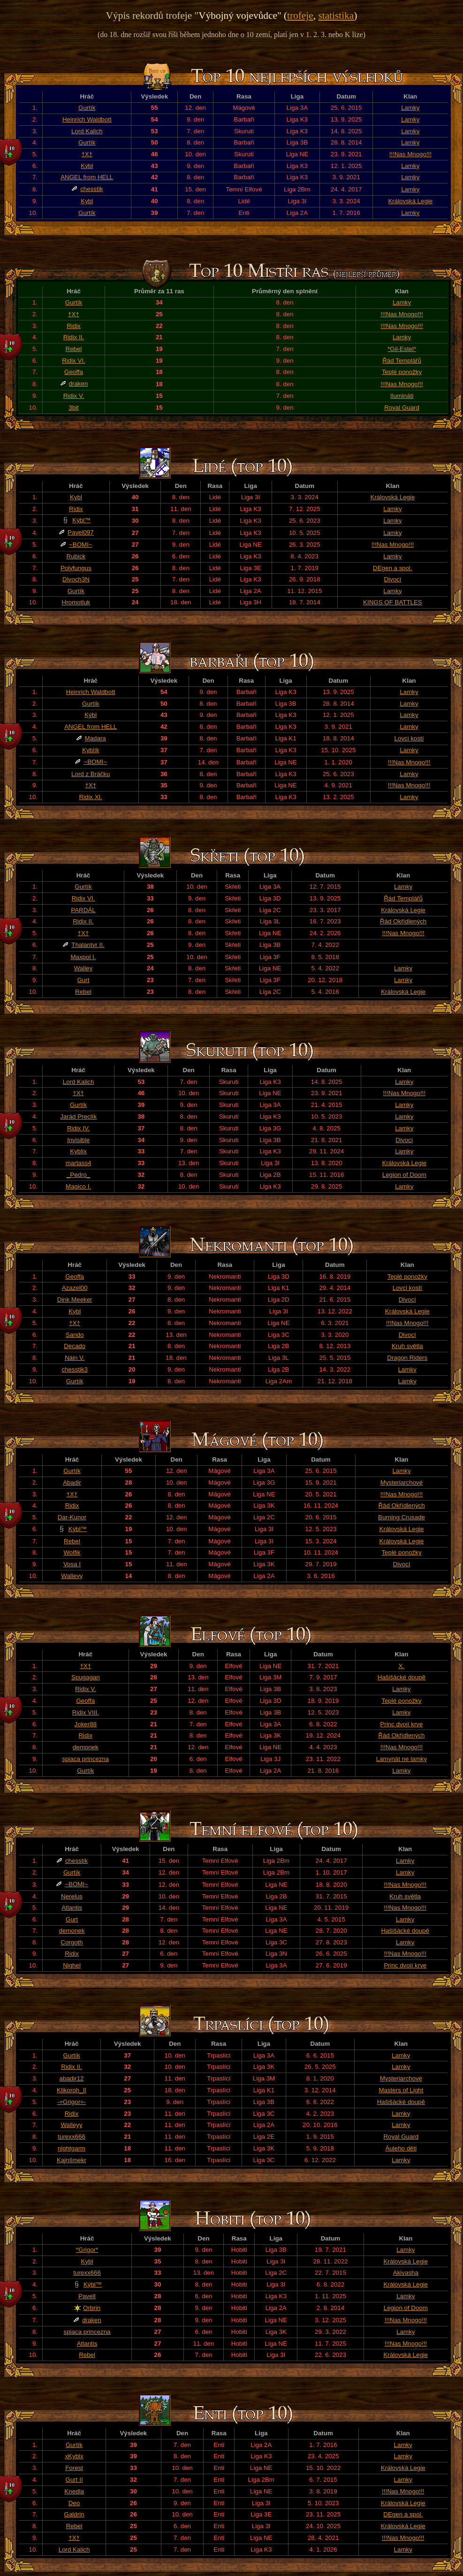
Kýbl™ (81, 520)
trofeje (300, 15)
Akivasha (405, 2272)
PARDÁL (83, 910)
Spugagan (85, 1677)
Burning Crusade (401, 1517)
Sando (75, 1334)
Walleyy (72, 1575)
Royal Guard (401, 407)
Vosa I (72, 1564)
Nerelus (72, 1896)
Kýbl (87, 165)
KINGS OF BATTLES (392, 602)
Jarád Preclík (78, 1116)
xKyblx (74, 2456)
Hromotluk (76, 602)
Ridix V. (73, 395)
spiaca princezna (85, 1758)
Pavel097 (81, 532)
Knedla (74, 2491)
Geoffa (73, 371)
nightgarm (71, 2148)
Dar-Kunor (72, 1517)
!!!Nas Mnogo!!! (410, 154)
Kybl (87, 201)
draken (78, 383)
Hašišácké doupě (401, 1677)
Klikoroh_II (71, 2090)
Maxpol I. (83, 956)
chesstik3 (74, 1369)
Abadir (72, 1482)
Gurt (83, 979)
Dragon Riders (407, 1357)
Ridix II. (73, 337)
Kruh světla (407, 1345)
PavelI (87, 2296)
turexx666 (71, 2136)
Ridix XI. (90, 796)
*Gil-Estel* (401, 348)
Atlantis (71, 1907)
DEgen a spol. (392, 568)
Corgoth (72, 1942)
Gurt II (74, 2479)
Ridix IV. (78, 1128)
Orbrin (91, 2307)
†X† (86, 154)
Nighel (72, 1965)
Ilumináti (402, 395)
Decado (74, 1345)
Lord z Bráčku (90, 773)
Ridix (74, 325)
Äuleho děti (401, 2148)
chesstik (91, 188)
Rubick (76, 556)
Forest (74, 2467)
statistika (336, 15)
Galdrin (74, 2514)
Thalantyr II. (87, 944)
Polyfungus (76, 568)
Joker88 (86, 1724)
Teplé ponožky (402, 371)
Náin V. (74, 1357)
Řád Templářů (401, 360)
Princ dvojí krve (401, 1724)
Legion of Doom (404, 1174)
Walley (83, 968)
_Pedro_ (78, 1174)
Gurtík (86, 107)
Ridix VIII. (85, 1712)
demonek (86, 1747)
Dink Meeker (74, 1299)
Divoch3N (76, 579)
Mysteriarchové (401, 1482)
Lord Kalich (87, 131)
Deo (74, 2503)
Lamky (410, 107)
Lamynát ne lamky (401, 1758)
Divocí (392, 579)
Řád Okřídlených (403, 921)
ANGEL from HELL (87, 177)
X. (402, 1665)
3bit (73, 407)
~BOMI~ (80, 544)
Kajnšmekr (71, 2160)
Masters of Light (401, 2090)
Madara (95, 738)
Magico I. (78, 1186)
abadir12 (72, 2078)
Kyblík (90, 750)
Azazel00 (75, 1287)
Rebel (74, 348)
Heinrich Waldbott (87, 119)
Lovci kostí (409, 738)
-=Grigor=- (71, 2101)
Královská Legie (410, 201)
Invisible (78, 1139)
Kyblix (78, 1151)
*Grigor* (87, 2249)
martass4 (78, 1162)
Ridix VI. (73, 360)
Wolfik (71, 1552)
